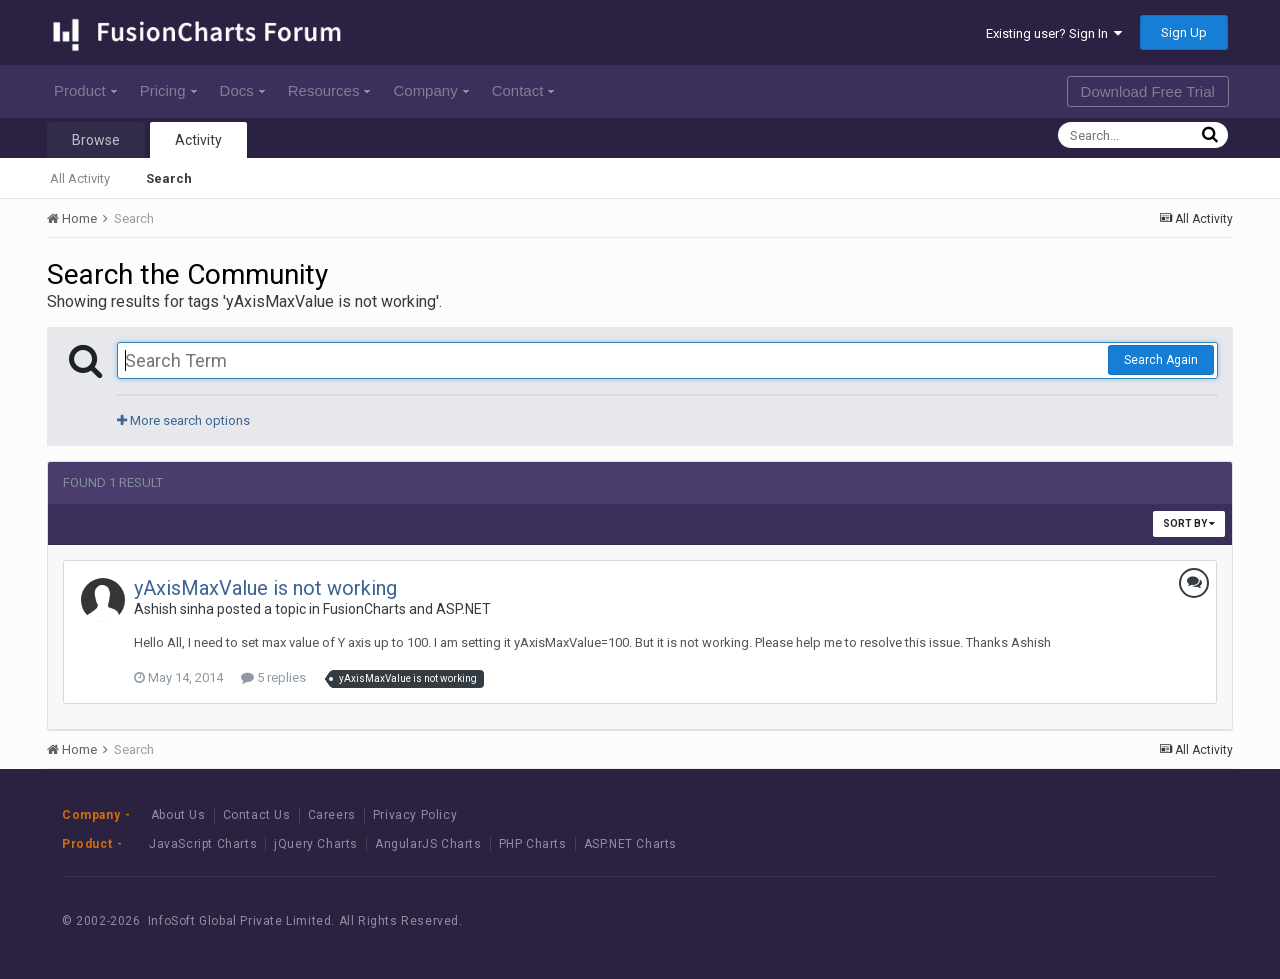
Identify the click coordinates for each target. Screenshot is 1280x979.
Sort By (1189, 523)
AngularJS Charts (428, 844)
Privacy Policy (415, 815)
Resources (329, 90)
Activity (198, 140)
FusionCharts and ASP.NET (407, 609)
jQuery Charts (316, 844)
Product (85, 90)
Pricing (168, 90)
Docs (242, 90)
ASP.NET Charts (630, 844)
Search (169, 178)
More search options (183, 420)
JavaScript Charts (203, 844)
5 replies (273, 677)
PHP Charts (533, 844)
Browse (96, 140)
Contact (523, 90)
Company (430, 90)
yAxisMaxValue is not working (265, 588)
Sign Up (1184, 32)
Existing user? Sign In (1054, 33)
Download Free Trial (1148, 91)
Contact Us (257, 815)
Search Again (1161, 360)
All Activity (80, 178)
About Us (178, 815)
